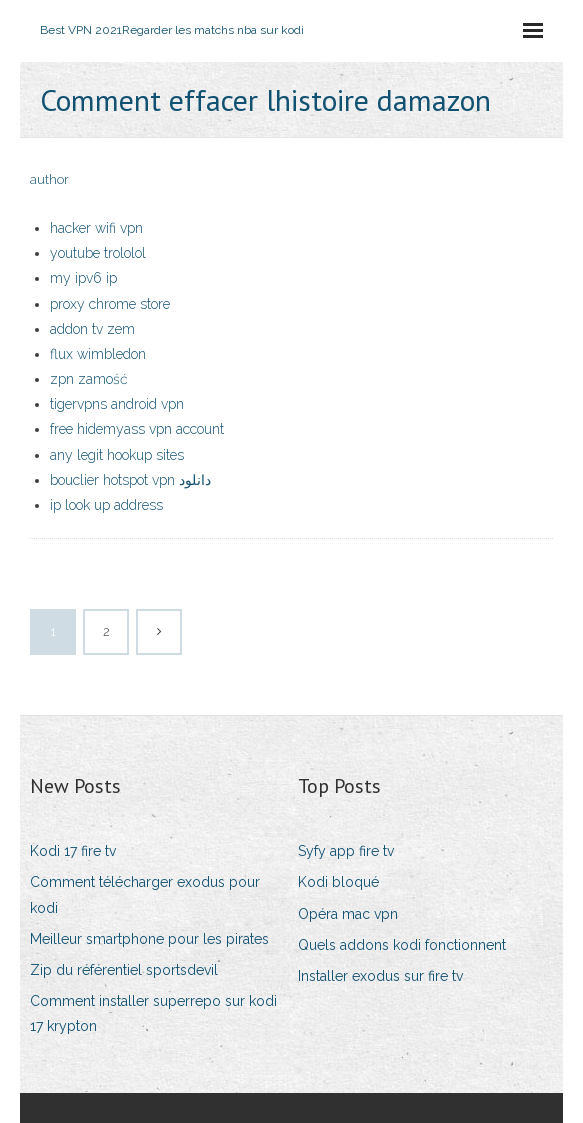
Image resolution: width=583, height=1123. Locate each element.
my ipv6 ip (83, 278)
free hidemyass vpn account (137, 429)
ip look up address (106, 505)
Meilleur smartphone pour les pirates (149, 939)
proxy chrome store (110, 304)
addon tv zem (92, 329)
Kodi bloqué (338, 882)
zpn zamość (89, 379)
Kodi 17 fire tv (73, 851)
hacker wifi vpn (96, 228)
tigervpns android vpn (117, 404)
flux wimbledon (98, 354)
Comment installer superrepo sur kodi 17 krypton (153, 1013)
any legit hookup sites (117, 455)
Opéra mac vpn (348, 914)
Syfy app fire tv (346, 851)
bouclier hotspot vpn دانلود (130, 480)
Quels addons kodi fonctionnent (402, 945)
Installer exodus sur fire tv (380, 976)
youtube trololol (98, 253)
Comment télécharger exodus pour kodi (145, 894)
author (49, 179)
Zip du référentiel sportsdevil (124, 970)
